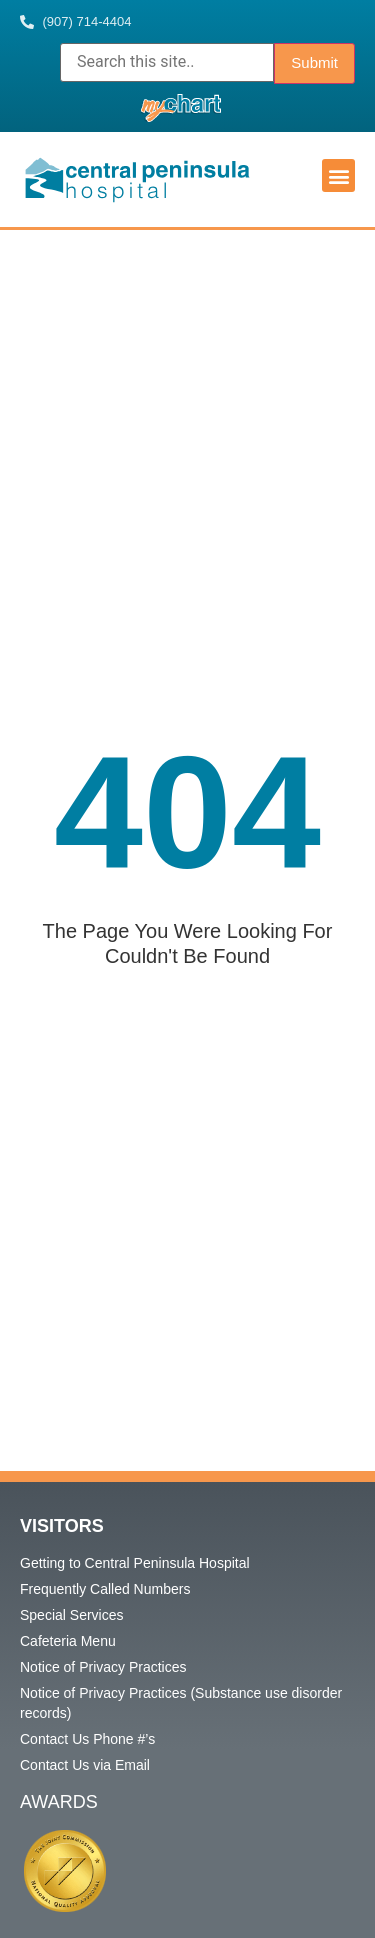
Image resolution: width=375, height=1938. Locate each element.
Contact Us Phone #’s (87, 1739)
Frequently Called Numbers (105, 1589)
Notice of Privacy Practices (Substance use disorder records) (181, 1703)
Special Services (72, 1615)
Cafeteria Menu (68, 1641)
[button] (338, 175)
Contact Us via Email (85, 1765)
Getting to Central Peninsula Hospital (135, 1563)
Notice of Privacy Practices (103, 1667)
